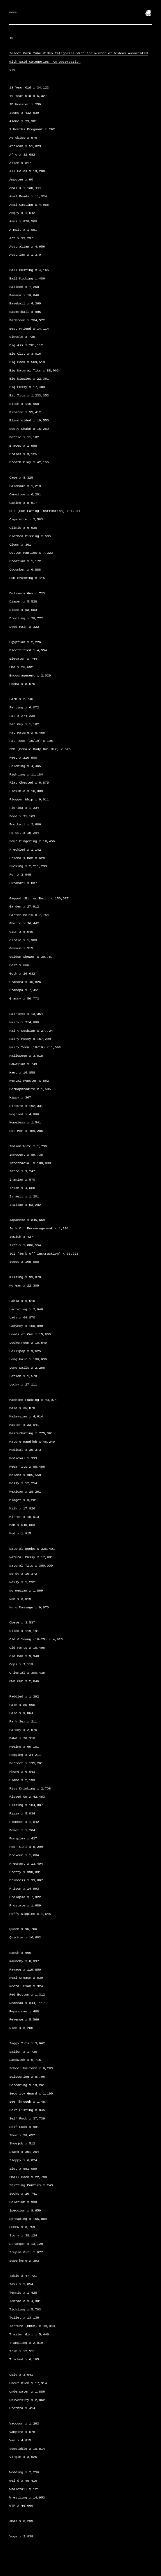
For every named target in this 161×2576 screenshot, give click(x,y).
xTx (14, 70)
